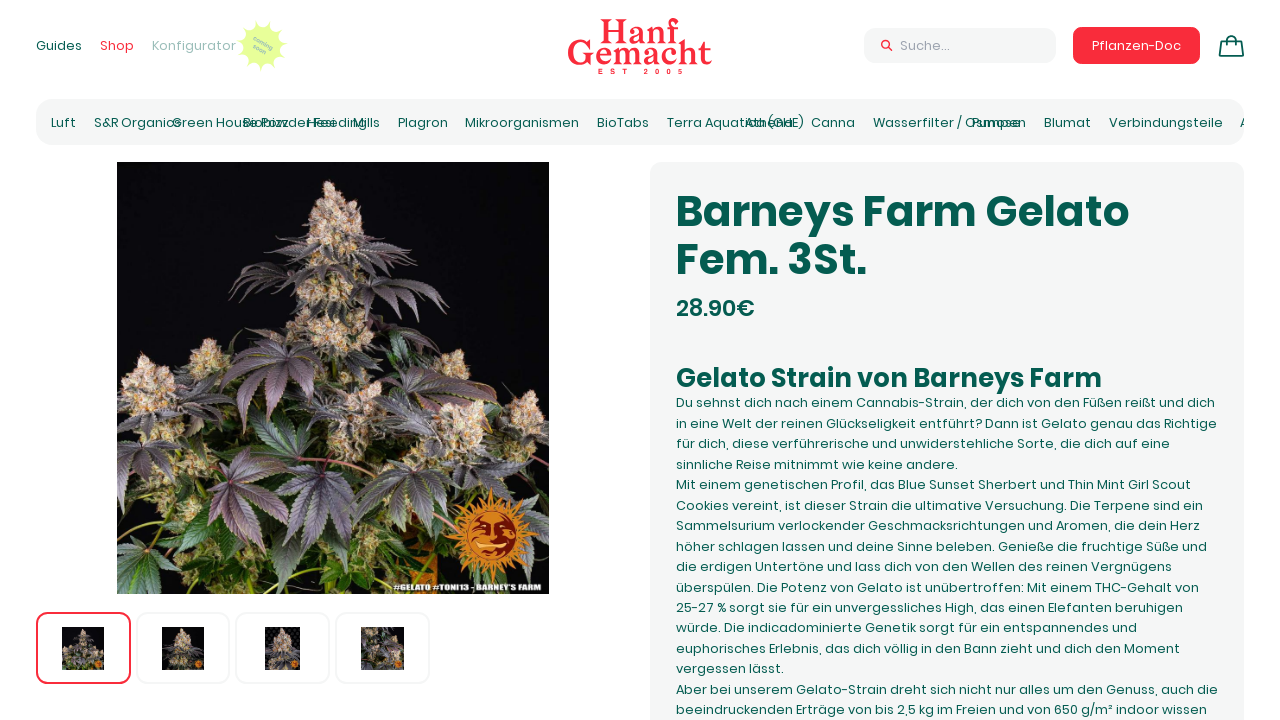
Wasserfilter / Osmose (947, 122)
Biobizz (266, 122)
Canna (833, 122)
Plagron (423, 122)
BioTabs (623, 122)
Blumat (1067, 122)
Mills (366, 122)
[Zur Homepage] (640, 46)
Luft (63, 122)
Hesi (321, 122)
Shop (117, 45)
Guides (59, 45)
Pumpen (999, 122)
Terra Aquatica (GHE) (735, 122)
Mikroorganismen (522, 122)
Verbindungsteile (1166, 122)
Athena (769, 122)
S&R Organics (137, 122)
